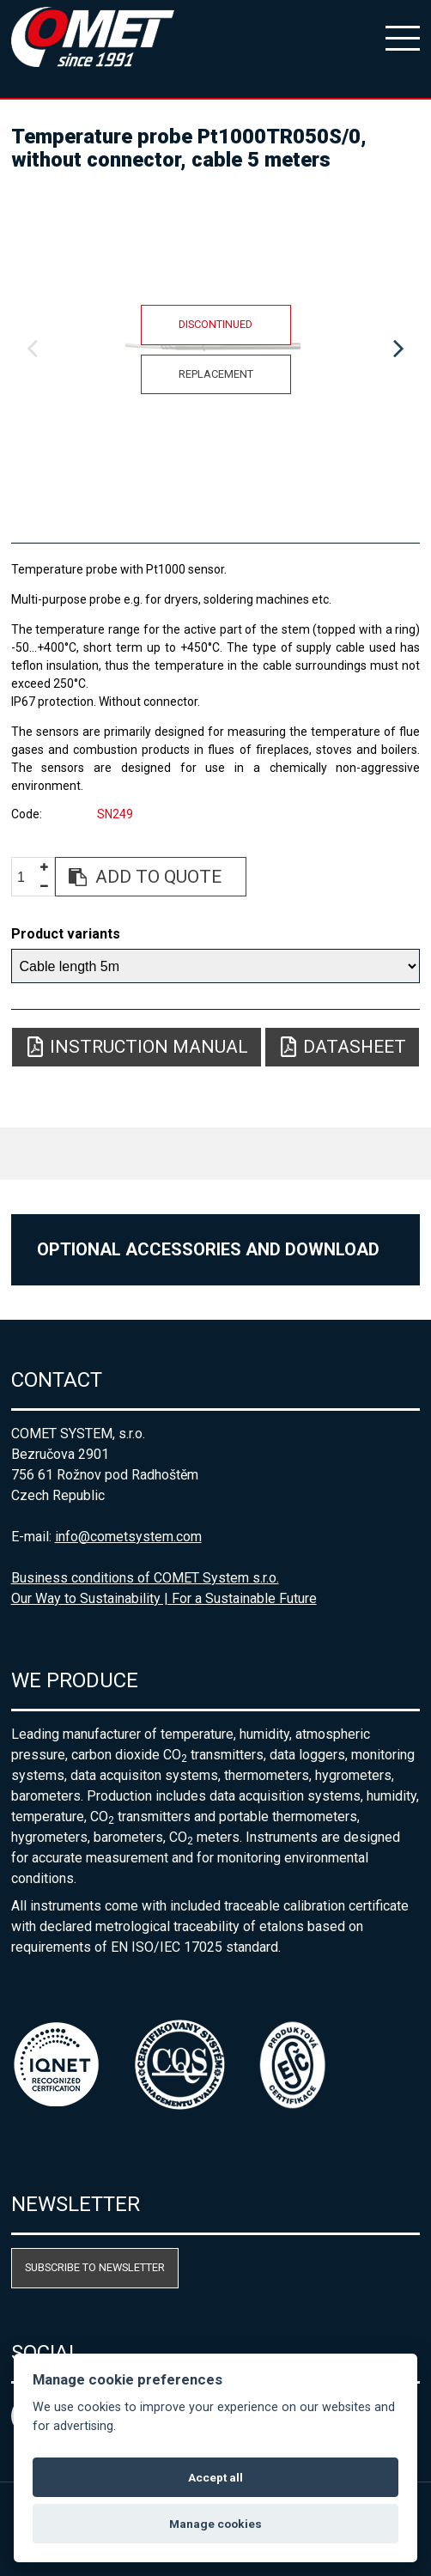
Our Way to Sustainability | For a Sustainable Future (164, 1598)
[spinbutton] (27, 877)
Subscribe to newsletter (95, 2267)
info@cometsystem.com (128, 1536)
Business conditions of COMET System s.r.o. (145, 1578)
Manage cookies (215, 2523)
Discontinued (215, 324)
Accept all (215, 2477)
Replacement (216, 374)
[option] (216, 349)
